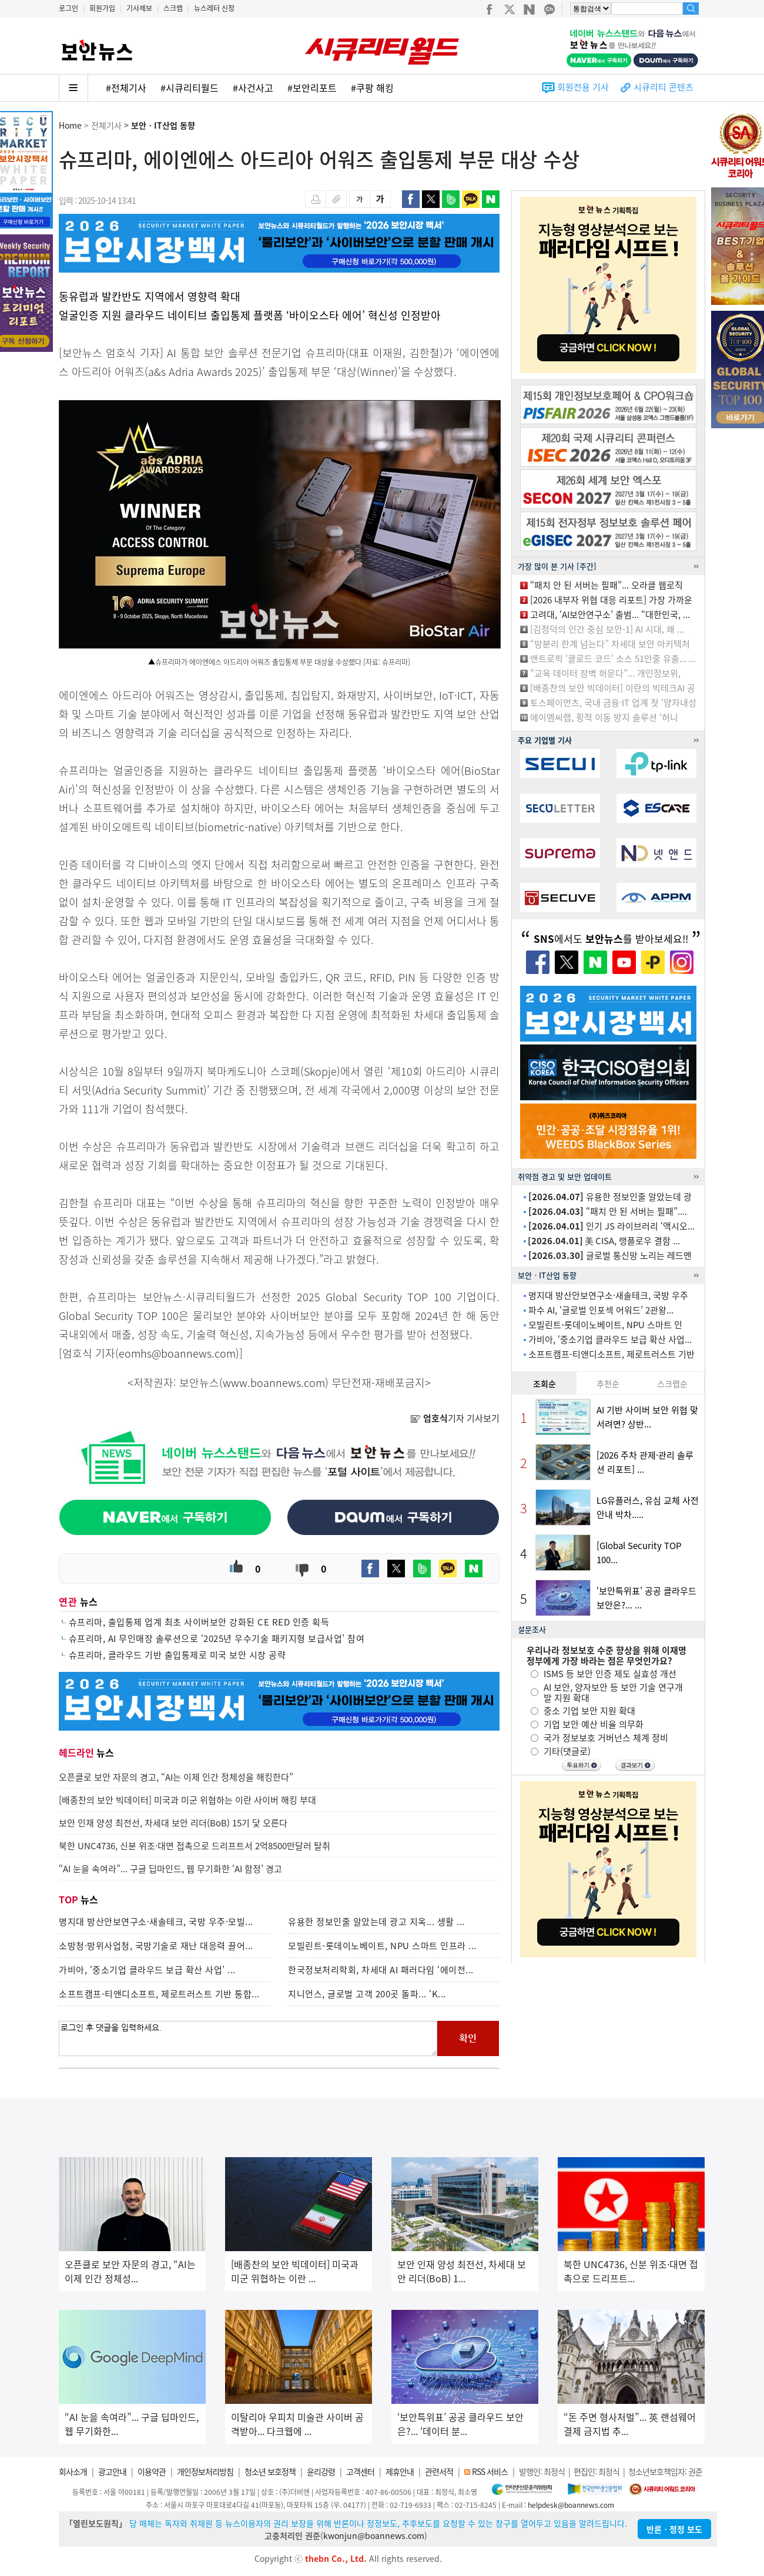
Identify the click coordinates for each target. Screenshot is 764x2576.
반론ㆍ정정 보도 (674, 2529)
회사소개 (73, 2471)
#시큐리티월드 (189, 87)
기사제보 (139, 8)
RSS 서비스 (490, 2471)
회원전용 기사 (583, 86)
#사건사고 (253, 87)
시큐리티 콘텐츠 (663, 86)
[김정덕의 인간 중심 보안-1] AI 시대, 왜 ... (607, 629)
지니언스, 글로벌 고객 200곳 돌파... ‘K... (367, 1993)
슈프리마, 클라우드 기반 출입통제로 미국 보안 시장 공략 (177, 1654)
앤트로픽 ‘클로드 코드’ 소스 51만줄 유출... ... (613, 658)
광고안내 (112, 2471)
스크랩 (173, 8)
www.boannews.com (274, 1383)
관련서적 (439, 2471)
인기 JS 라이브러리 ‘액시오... (611, 1226)
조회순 (544, 1383)
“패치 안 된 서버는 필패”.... (607, 1211)
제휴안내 (400, 2471)
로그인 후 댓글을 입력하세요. (248, 2038)
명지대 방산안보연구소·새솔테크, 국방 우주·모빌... (156, 1921)
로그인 (68, 8)
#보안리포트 (312, 87)
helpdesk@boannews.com (571, 2505)
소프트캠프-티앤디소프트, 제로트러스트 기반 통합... (159, 1993)
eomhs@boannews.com (177, 1353)
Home (70, 125)
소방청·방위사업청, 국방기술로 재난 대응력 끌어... (156, 1945)
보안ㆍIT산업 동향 (163, 125)
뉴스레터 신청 (214, 8)
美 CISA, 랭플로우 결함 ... (604, 1240)
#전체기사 (126, 87)
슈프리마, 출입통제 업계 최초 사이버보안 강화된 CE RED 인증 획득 (199, 1622)
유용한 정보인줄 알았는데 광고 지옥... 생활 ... (376, 1921)
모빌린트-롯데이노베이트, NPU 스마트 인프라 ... (382, 1945)
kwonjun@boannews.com (373, 2535)
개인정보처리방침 (205, 2471)
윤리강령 (321, 2471)
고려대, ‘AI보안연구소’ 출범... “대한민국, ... (610, 614)
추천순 (608, 1383)
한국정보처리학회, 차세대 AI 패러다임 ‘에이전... (381, 1969)
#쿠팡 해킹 (372, 87)
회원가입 (102, 8)
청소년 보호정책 (270, 2471)
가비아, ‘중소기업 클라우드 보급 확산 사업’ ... (147, 1969)
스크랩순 (672, 1383)
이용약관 (152, 2471)
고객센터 (360, 2471)
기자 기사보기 (455, 1418)
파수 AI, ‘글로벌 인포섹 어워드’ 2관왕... (600, 1310)
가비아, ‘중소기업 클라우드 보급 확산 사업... (610, 1339)
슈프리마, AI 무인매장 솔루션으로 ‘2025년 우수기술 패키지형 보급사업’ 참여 (217, 1638)
